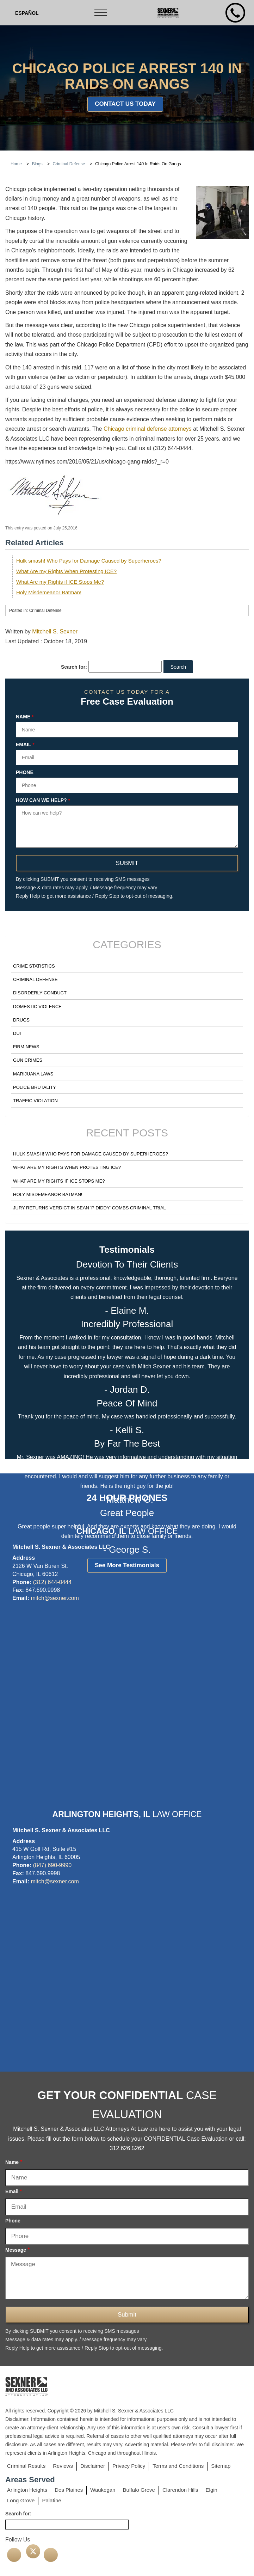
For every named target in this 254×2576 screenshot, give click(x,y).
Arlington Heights (27, 2490)
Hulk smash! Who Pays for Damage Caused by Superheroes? (88, 561)
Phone (24, 772)
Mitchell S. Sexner (55, 631)
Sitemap (220, 2466)
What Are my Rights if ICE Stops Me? (60, 582)
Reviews (63, 2466)
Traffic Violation (35, 1100)
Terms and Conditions (178, 2466)
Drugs (21, 1020)
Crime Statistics (34, 966)
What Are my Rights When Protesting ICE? (66, 571)
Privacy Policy (128, 2466)
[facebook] (14, 2555)
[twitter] (33, 2551)
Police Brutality (34, 1087)
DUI (17, 1033)
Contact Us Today (125, 103)
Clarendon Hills (180, 2490)
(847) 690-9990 (52, 1865)
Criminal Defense (35, 979)
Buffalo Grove (139, 2490)
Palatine (51, 2500)
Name (24, 716)
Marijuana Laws (33, 1074)
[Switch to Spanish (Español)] (27, 13)
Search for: (74, 667)
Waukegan (102, 2490)
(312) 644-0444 (52, 1582)
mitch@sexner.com (55, 1598)
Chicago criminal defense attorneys (148, 429)
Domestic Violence (37, 1006)
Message (17, 2250)
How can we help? (43, 800)
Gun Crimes (27, 1060)
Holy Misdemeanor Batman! (48, 592)
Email (25, 744)
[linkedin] (51, 2555)
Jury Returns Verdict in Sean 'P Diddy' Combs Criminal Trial (89, 1207)
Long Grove (21, 2500)
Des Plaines (69, 2490)
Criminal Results (26, 2466)
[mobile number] (235, 12)
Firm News (26, 1046)
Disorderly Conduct (40, 992)
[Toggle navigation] (101, 13)
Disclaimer (92, 2466)
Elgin (211, 2490)
